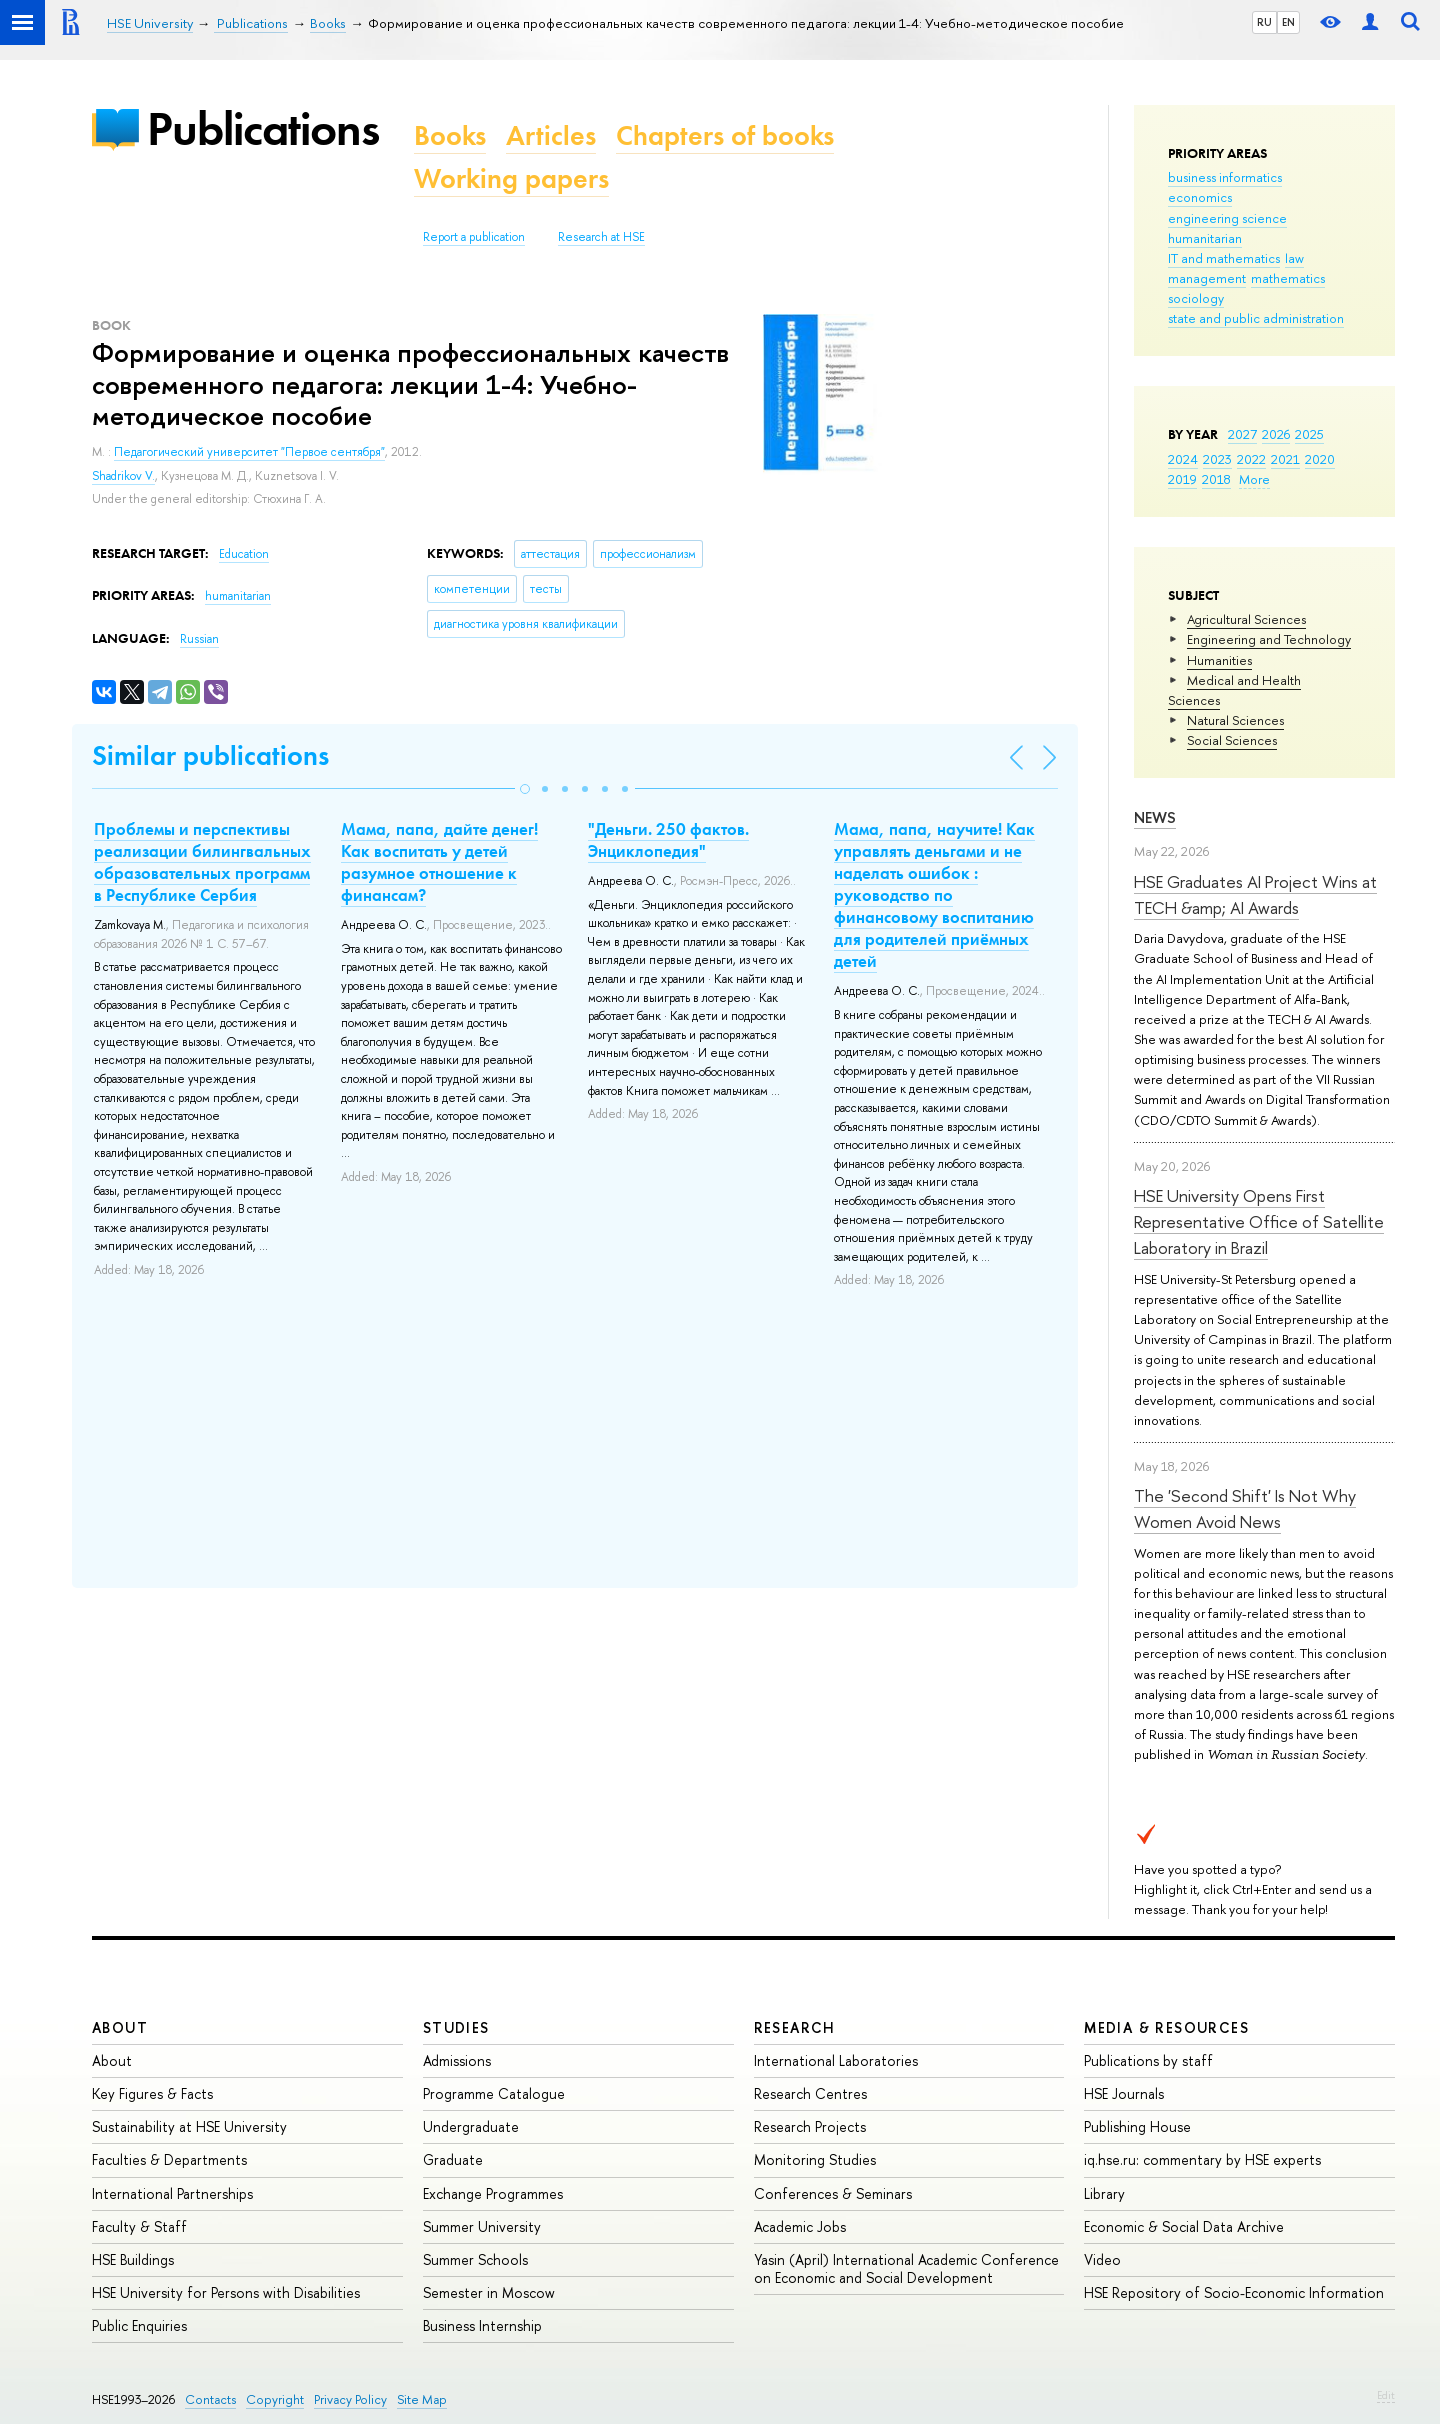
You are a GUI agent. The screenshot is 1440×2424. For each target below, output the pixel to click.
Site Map (422, 2399)
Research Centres (810, 2093)
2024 (1183, 459)
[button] (525, 789)
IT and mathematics (1224, 258)
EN (1288, 22)
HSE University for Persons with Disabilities (226, 2292)
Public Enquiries (139, 2325)
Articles (551, 135)
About (120, 2027)
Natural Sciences (1235, 720)
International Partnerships (172, 2193)
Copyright (275, 2399)
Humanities (1219, 660)
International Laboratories (836, 2060)
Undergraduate (471, 2126)
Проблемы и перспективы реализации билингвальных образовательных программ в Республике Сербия (202, 862)
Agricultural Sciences (1246, 619)
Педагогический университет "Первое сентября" (249, 452)
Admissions (457, 2060)
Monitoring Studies (815, 2159)
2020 (1320, 459)
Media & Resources (1166, 2027)
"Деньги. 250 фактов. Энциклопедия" (668, 840)
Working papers (511, 178)
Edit (1386, 2395)
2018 (1216, 479)
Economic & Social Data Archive (1184, 2226)
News (1155, 817)
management (1207, 278)
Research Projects (810, 2126)
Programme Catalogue (494, 2093)
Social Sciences (1232, 740)
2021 (1285, 459)
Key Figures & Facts (152, 2093)
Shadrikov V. (123, 476)
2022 (1251, 459)
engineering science (1227, 218)
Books (450, 135)
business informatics (1225, 177)
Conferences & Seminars (833, 2193)
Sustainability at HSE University (189, 2126)
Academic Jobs (800, 2226)
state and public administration (1256, 318)
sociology (1196, 298)
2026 (1276, 434)
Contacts (210, 2399)
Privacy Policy (350, 2399)
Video (1102, 2259)
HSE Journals (1124, 2093)
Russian (199, 639)
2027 (1242, 434)
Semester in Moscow (489, 2292)
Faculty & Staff (139, 2226)
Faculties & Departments (169, 2159)
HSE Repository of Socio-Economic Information (1234, 2292)
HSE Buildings (133, 2259)
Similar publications (210, 755)
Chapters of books (725, 135)
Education (244, 554)
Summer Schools (475, 2259)
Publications (263, 128)
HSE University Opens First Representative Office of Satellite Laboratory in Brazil (1259, 1222)
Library (1104, 2193)
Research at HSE (601, 237)
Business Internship (482, 2325)
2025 (1309, 434)
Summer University (482, 2226)
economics (1200, 197)
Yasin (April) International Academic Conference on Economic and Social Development (906, 2268)
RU (1264, 22)
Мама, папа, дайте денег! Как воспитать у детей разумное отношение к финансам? (439, 862)
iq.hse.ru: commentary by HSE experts (1202, 2159)
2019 (1182, 479)
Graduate (453, 2159)
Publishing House (1137, 2126)
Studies (456, 2027)
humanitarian (1205, 238)
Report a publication (474, 237)
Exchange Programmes (493, 2193)
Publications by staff (1148, 2060)
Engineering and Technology (1269, 639)
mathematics (1288, 278)
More (1254, 479)
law (1294, 258)
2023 (1217, 459)
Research (795, 2027)
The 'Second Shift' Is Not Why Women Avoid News (1245, 1508)
